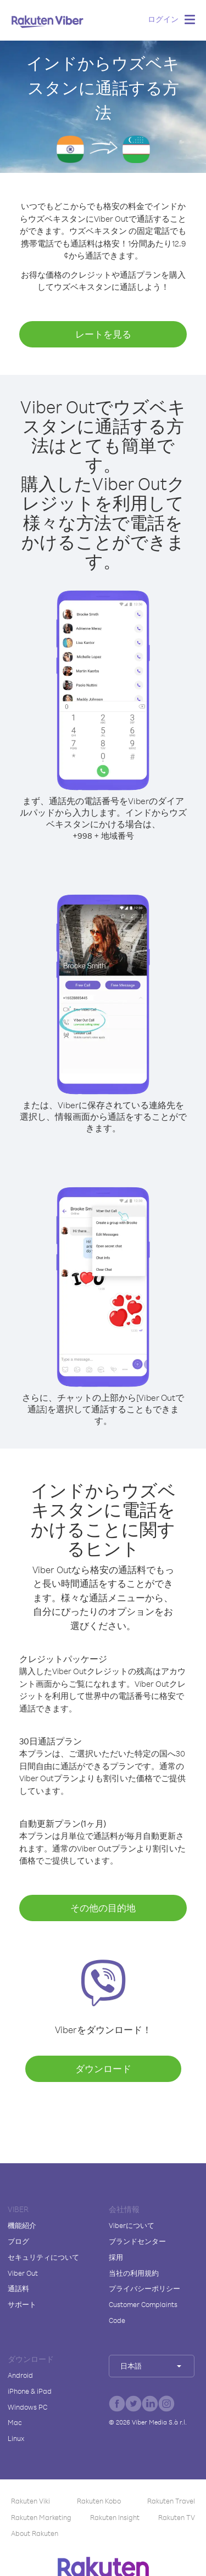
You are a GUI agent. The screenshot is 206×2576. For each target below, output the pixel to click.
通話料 (18, 2288)
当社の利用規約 (134, 2273)
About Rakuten (34, 2533)
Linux (16, 2438)
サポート (22, 2304)
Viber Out (23, 2273)
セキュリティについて (43, 2257)
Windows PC (27, 2407)
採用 (116, 2257)
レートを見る (103, 334)
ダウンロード (103, 2068)
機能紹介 (22, 2225)
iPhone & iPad (30, 2391)
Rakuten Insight (115, 2517)
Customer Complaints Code (143, 2312)
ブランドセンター (137, 2241)
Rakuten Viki (30, 2500)
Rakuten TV (176, 2517)
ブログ (18, 2241)
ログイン (163, 19)
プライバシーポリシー (144, 2288)
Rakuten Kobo (99, 2500)
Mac (15, 2422)
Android (20, 2375)
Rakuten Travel (171, 2500)
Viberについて (131, 2225)
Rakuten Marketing (41, 2517)
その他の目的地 (103, 1907)
